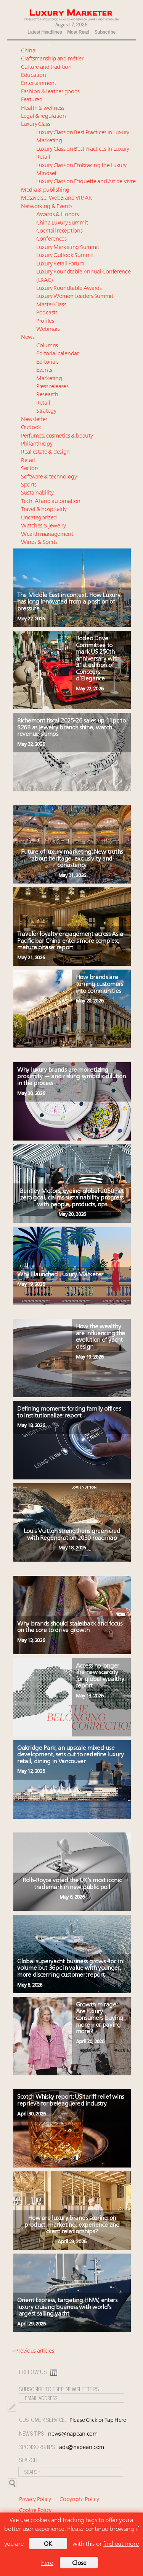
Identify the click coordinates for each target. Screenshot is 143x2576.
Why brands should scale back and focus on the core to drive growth (69, 1627)
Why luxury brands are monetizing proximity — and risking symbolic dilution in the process (71, 1077)
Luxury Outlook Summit (65, 256)
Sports (28, 485)
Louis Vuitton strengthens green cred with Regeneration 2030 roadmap (72, 1534)
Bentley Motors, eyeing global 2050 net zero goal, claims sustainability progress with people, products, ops (72, 1198)
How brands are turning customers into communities (99, 984)
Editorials (47, 362)
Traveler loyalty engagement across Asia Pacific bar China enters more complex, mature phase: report (70, 941)
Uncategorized (39, 518)
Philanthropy (36, 444)
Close (79, 2563)
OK (48, 2544)
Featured (32, 100)
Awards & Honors (57, 215)
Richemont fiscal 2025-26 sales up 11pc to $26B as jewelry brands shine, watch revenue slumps (71, 727)
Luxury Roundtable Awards (69, 288)
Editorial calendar (57, 354)
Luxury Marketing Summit (67, 248)
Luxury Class (35, 124)
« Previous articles (33, 2351)
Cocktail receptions (59, 231)
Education (33, 75)
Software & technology (49, 477)
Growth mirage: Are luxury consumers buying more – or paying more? (99, 2018)
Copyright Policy (79, 2500)
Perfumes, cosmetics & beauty (57, 436)
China (28, 51)
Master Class (51, 305)
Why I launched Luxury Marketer (64, 1275)
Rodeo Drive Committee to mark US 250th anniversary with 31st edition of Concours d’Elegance (97, 659)
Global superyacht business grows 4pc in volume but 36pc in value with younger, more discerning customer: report (69, 1968)
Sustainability (37, 493)
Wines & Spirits (39, 542)
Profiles (45, 321)
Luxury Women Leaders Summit (74, 296)
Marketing (49, 379)
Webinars (48, 329)
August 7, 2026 (71, 24)
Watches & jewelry (43, 526)
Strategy (46, 411)
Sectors (30, 469)
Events (44, 370)
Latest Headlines (44, 32)
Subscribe (105, 32)
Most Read (78, 32)
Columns (47, 346)
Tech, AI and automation (50, 501)
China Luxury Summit (62, 223)
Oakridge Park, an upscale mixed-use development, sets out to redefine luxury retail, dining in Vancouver (70, 1755)
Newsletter (34, 420)
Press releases (52, 387)
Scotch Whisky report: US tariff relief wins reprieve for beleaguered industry (70, 2100)
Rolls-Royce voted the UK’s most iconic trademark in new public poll (72, 1884)
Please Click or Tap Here (97, 2420)
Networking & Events (46, 207)
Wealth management (47, 534)
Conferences (51, 239)
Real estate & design (45, 452)
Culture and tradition (46, 67)
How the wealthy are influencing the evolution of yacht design (100, 1337)
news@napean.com (73, 2434)
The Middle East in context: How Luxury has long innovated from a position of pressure (69, 602)
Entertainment (38, 83)
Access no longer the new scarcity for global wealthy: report (100, 1676)
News (28, 337)
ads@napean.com (81, 2448)
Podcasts (47, 313)
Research (47, 395)
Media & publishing (45, 190)
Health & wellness (42, 108)
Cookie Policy (35, 2511)
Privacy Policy (35, 2500)
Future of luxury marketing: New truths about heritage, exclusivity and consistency (72, 859)
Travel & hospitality (44, 510)
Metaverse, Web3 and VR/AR (56, 198)
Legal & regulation (43, 116)
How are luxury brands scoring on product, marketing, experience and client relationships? (72, 2225)
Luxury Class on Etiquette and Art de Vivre (85, 182)
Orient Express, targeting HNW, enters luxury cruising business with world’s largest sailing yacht (67, 2307)
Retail (43, 403)
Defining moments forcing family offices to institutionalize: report (69, 1412)
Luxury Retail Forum (60, 264)
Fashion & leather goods (50, 92)
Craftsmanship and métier (52, 59)
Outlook (31, 428)
